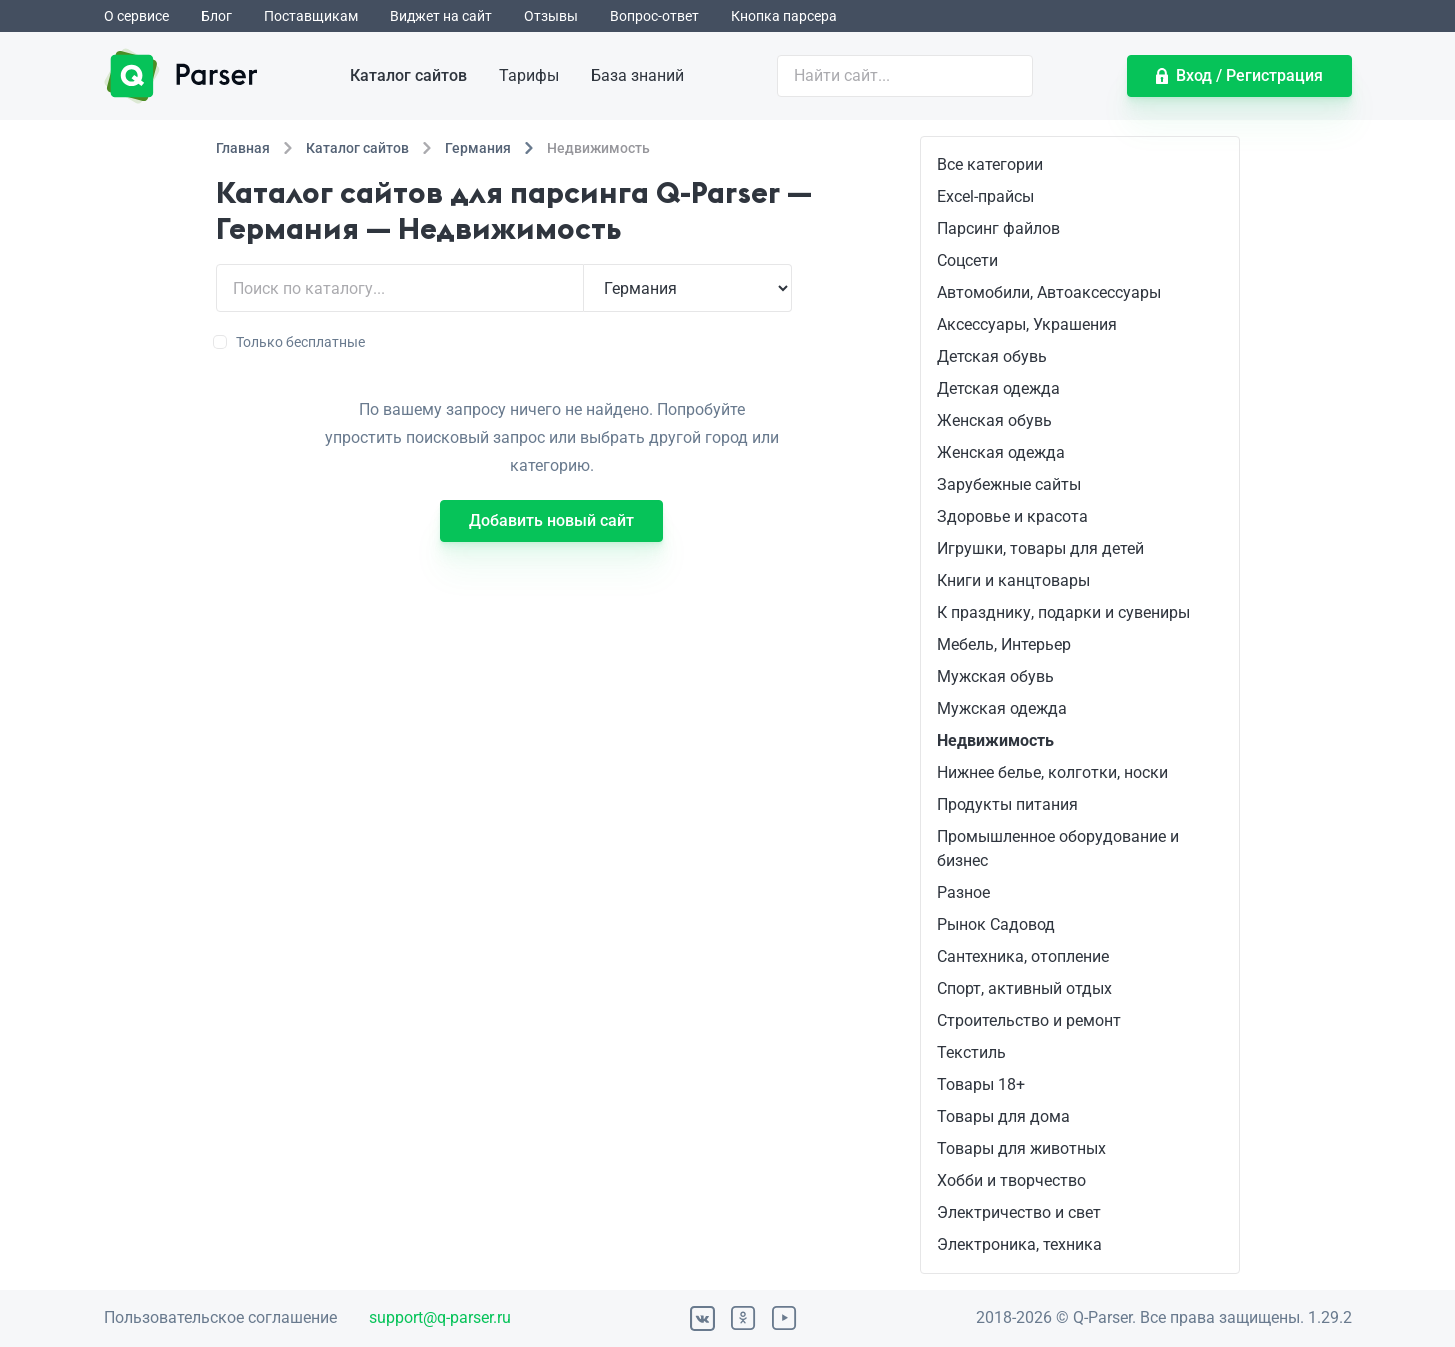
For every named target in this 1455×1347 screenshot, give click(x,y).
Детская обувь (992, 356)
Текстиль (971, 1052)
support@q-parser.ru (440, 1317)
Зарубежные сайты (1009, 484)
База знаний (637, 75)
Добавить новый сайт (551, 520)
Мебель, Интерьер (1004, 644)
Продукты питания (1007, 804)
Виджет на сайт (441, 16)
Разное (963, 892)
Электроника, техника (1019, 1244)
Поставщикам (311, 16)
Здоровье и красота (1012, 516)
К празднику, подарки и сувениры (1063, 612)
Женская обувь (994, 420)
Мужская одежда (1002, 708)
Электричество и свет (1019, 1212)
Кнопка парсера (784, 16)
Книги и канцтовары (1013, 580)
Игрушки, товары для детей (1040, 548)
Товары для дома (1003, 1116)
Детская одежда (998, 388)
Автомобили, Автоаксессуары (1049, 292)
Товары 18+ (981, 1084)
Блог (216, 16)
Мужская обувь (995, 676)
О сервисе (136, 16)
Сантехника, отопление (1023, 956)
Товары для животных (1021, 1148)
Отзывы (551, 16)
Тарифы (529, 75)
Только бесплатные (290, 342)
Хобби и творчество (1011, 1180)
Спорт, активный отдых (1024, 988)
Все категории (990, 164)
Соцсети (967, 260)
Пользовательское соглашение (220, 1317)
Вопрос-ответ (654, 16)
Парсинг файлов (998, 228)
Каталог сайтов (408, 75)
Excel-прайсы (985, 196)
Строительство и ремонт (1029, 1020)
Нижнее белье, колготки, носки (1052, 772)
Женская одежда (1001, 452)
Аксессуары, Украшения (1027, 324)
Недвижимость (995, 740)
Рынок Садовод (996, 924)
